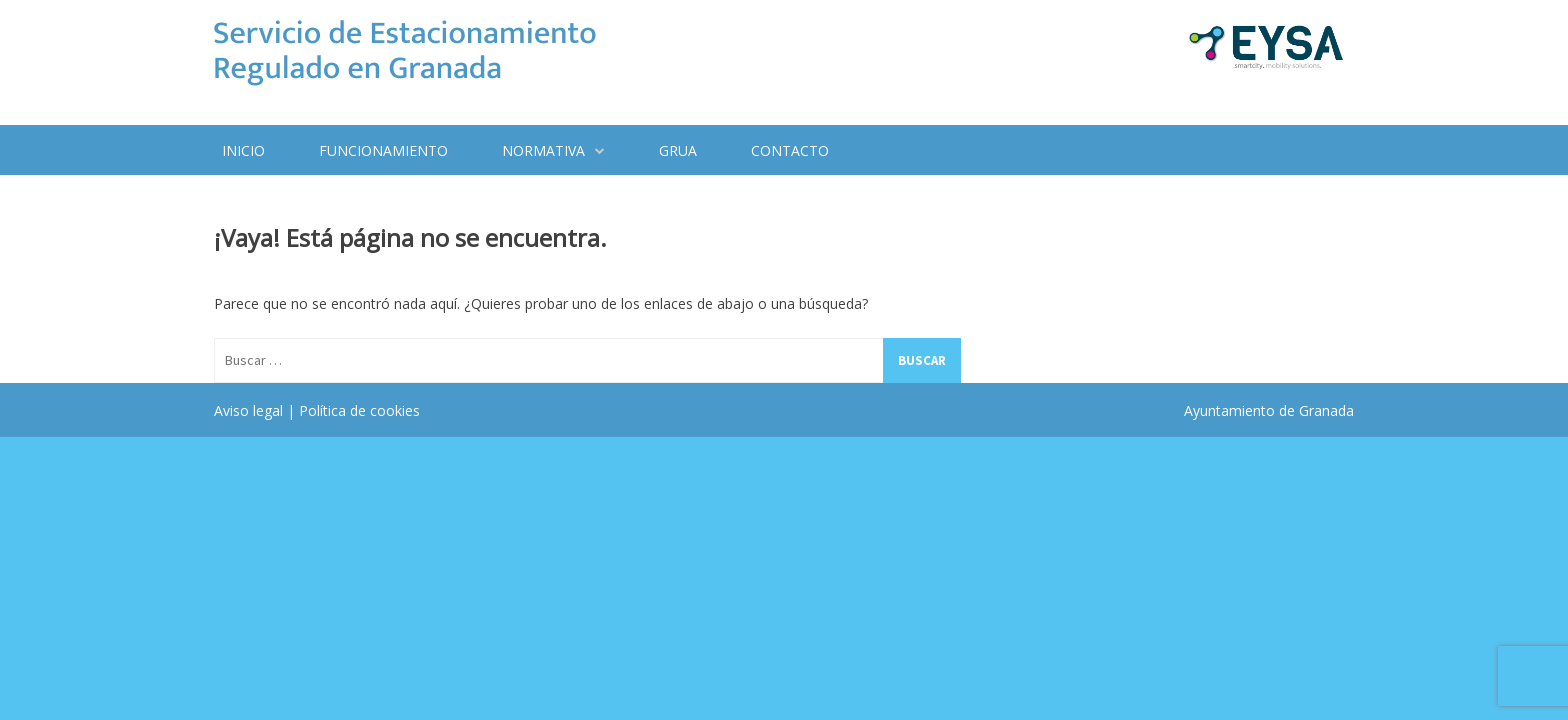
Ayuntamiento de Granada (1269, 410)
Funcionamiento (383, 150)
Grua (678, 150)
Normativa (543, 150)
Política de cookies (359, 410)
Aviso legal (248, 410)
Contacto (790, 150)
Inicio (243, 150)
